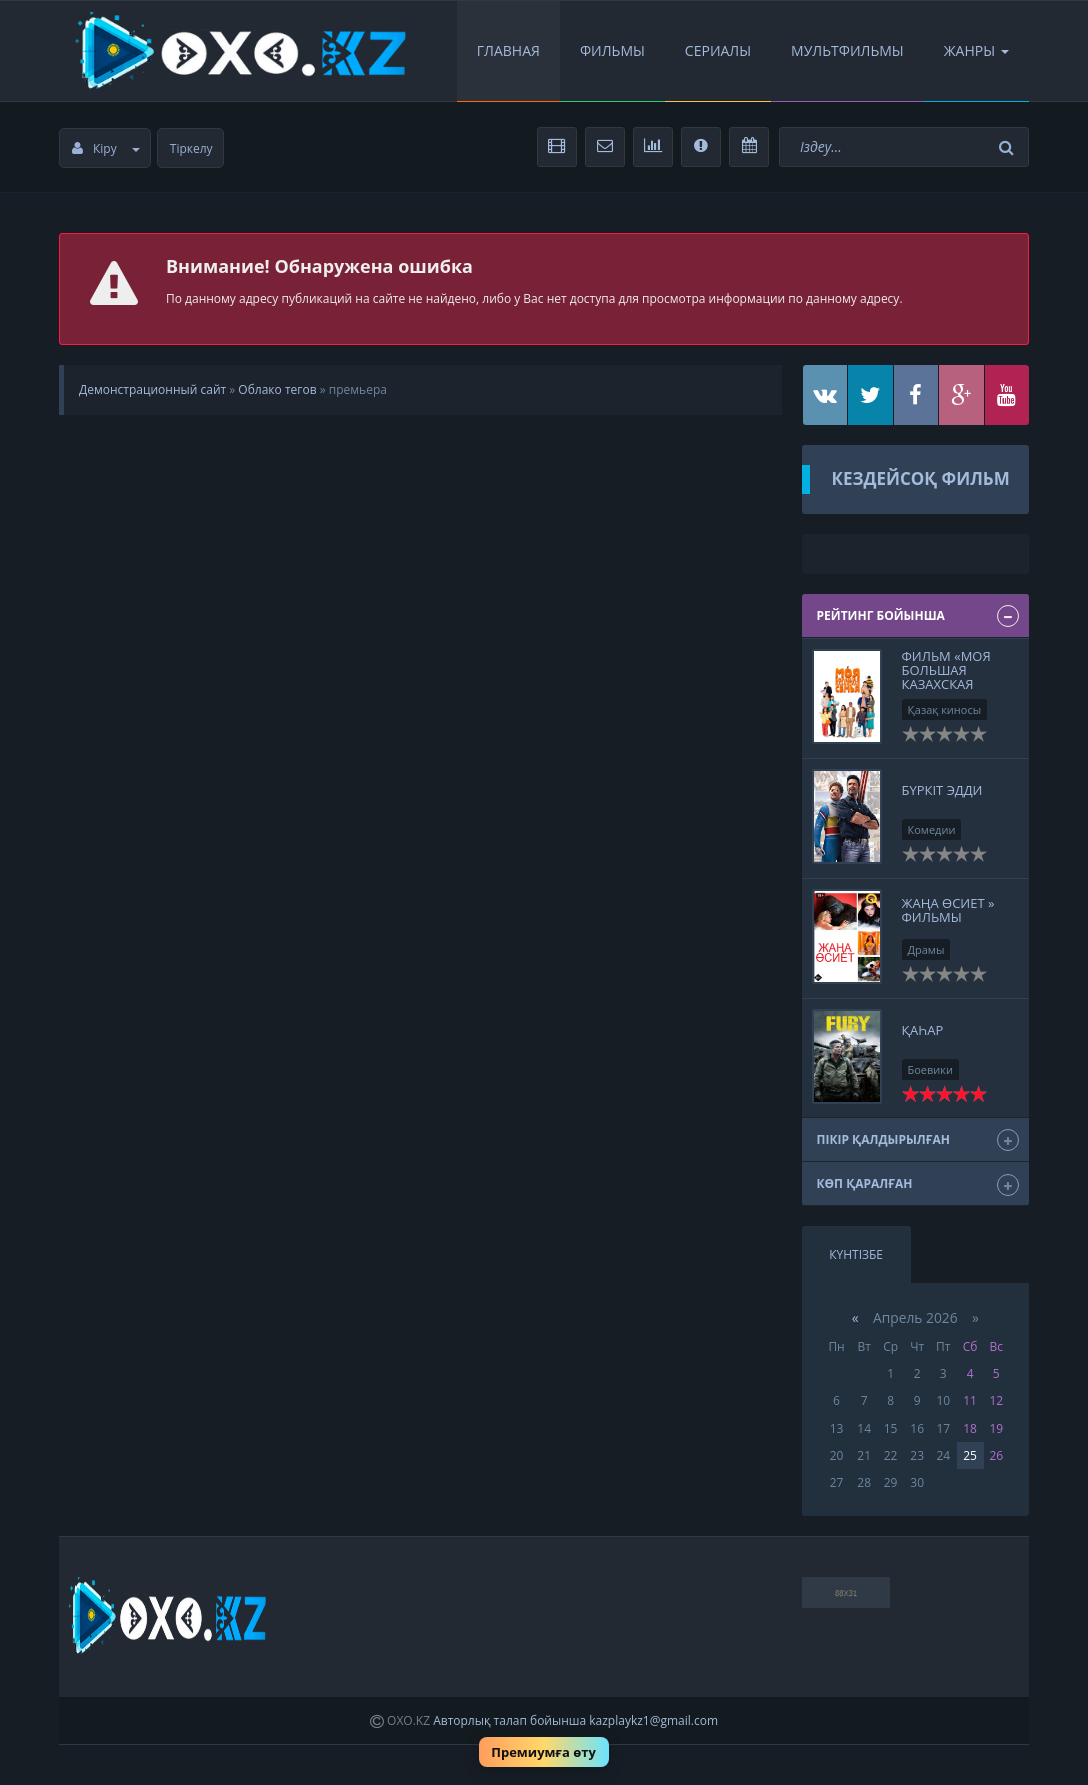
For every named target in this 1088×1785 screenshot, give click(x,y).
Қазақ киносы (945, 709)
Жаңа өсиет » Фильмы (948, 910)
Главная (508, 50)
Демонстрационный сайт (152, 389)
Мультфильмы (847, 50)
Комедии (932, 829)
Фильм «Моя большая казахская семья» (946, 677)
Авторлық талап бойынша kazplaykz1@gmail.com (575, 1720)
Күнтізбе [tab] (856, 1254)
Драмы (926, 949)
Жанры (976, 50)
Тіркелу (191, 148)
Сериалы (718, 50)
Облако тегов (277, 389)
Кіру (106, 148)
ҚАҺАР (923, 1030)
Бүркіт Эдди (942, 790)
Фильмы (612, 50)
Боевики (931, 1069)
